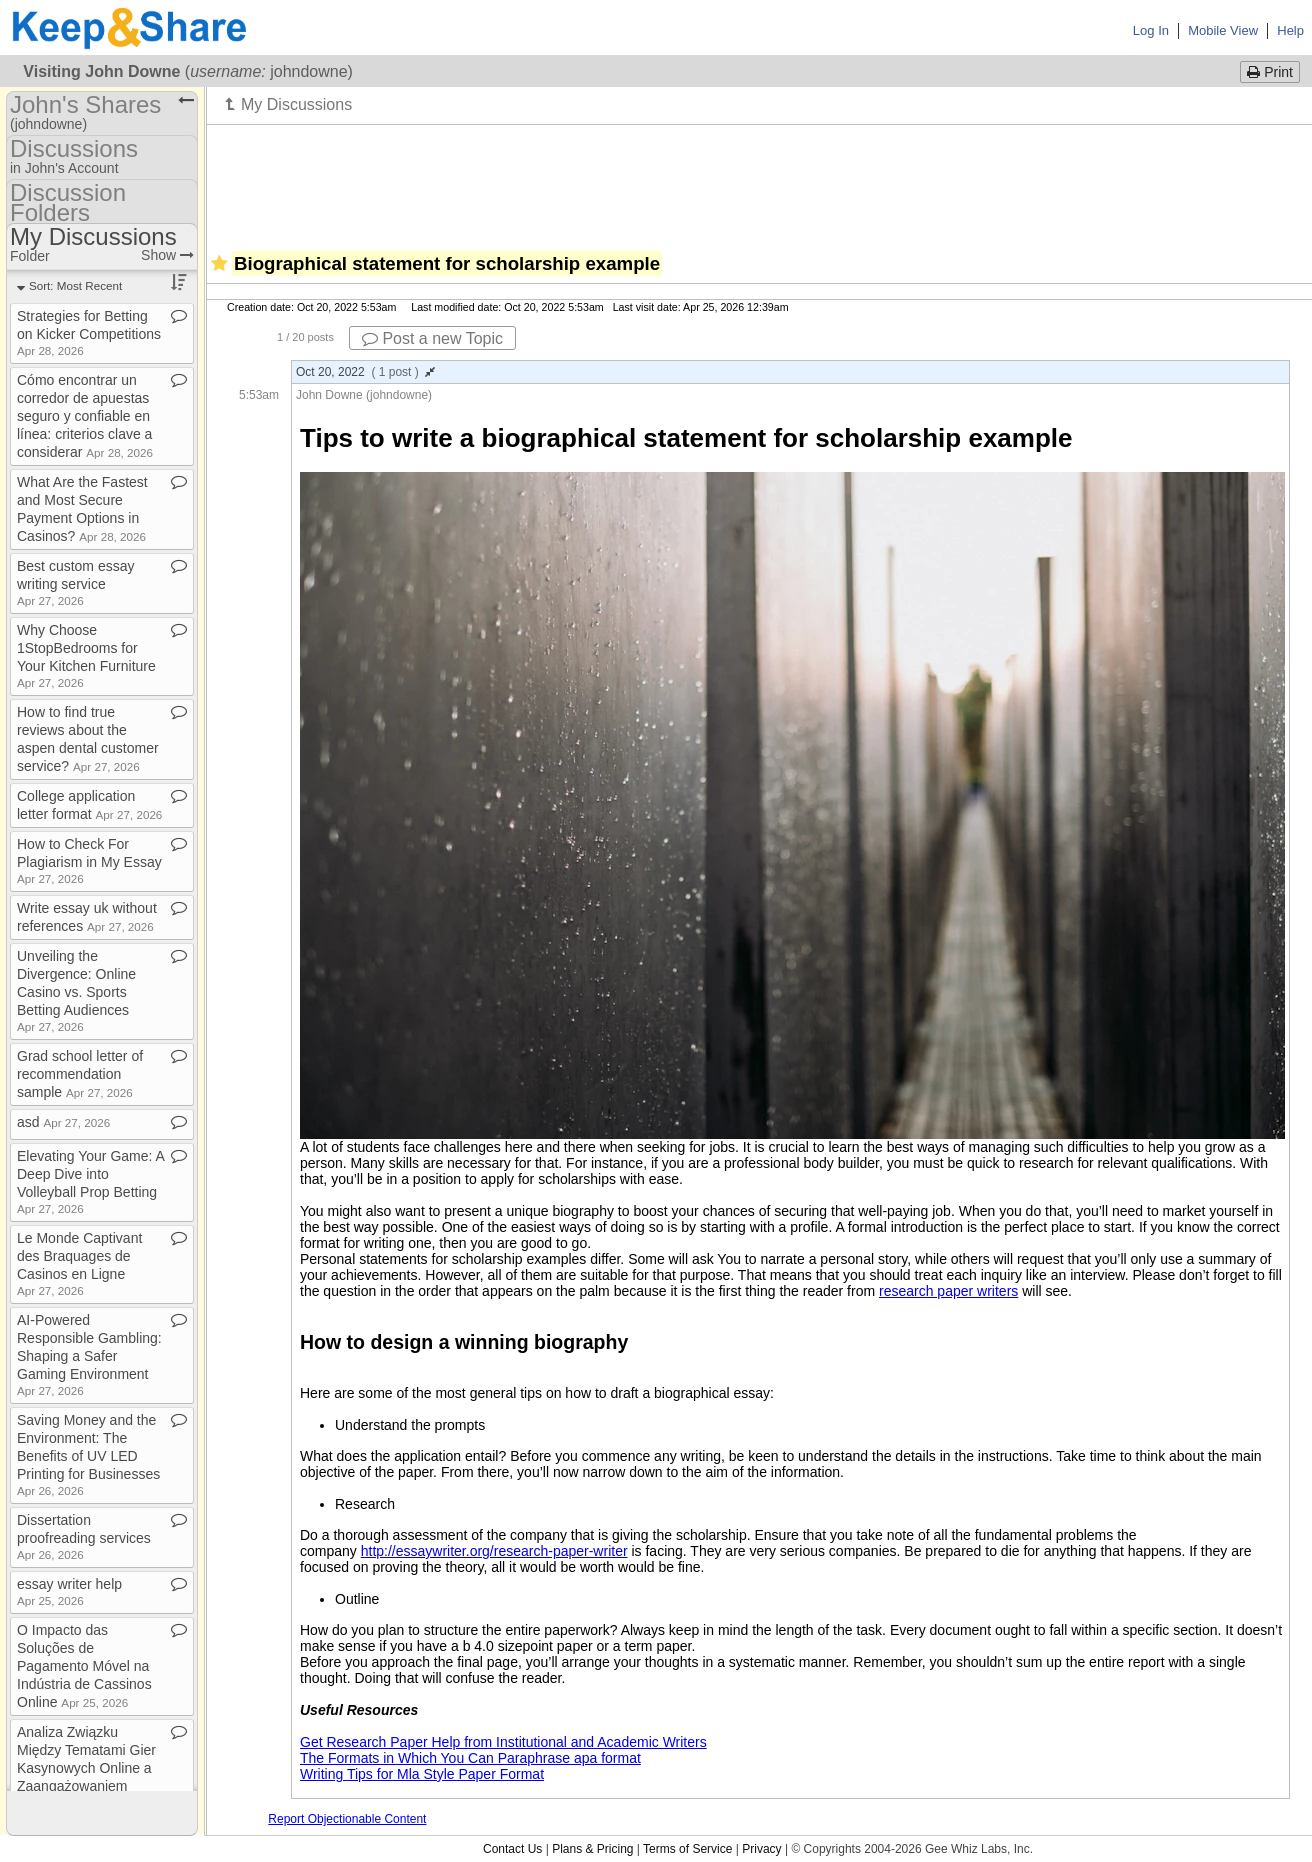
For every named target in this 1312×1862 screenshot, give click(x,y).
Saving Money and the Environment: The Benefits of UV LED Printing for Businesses (88, 1454)
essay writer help (69, 1591)
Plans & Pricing (592, 1849)
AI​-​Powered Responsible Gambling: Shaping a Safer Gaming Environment (89, 1354)
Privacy (761, 1849)
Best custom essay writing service (76, 582)
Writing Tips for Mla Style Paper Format (422, 1774)
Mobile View (1223, 30)
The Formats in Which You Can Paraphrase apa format (470, 1758)
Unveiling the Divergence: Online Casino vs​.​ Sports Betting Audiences (76, 990)
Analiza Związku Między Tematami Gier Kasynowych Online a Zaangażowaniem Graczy (86, 1768)
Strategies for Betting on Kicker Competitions (89, 332)
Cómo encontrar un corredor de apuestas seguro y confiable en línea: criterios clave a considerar (85, 416)
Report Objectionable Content (347, 1819)
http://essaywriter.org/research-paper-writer (494, 1551)
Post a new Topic (432, 338)
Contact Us (512, 1849)
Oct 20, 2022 (365, 372)
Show (167, 255)
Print (1270, 72)
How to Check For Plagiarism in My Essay (89, 860)
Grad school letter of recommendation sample (80, 1074)
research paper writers (948, 1291)
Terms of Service (687, 1849)
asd (63, 1122)
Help (1290, 30)
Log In (1151, 30)
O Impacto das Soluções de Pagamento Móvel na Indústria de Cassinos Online (84, 1666)
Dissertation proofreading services (84, 1536)
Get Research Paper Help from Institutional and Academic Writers (503, 1742)
